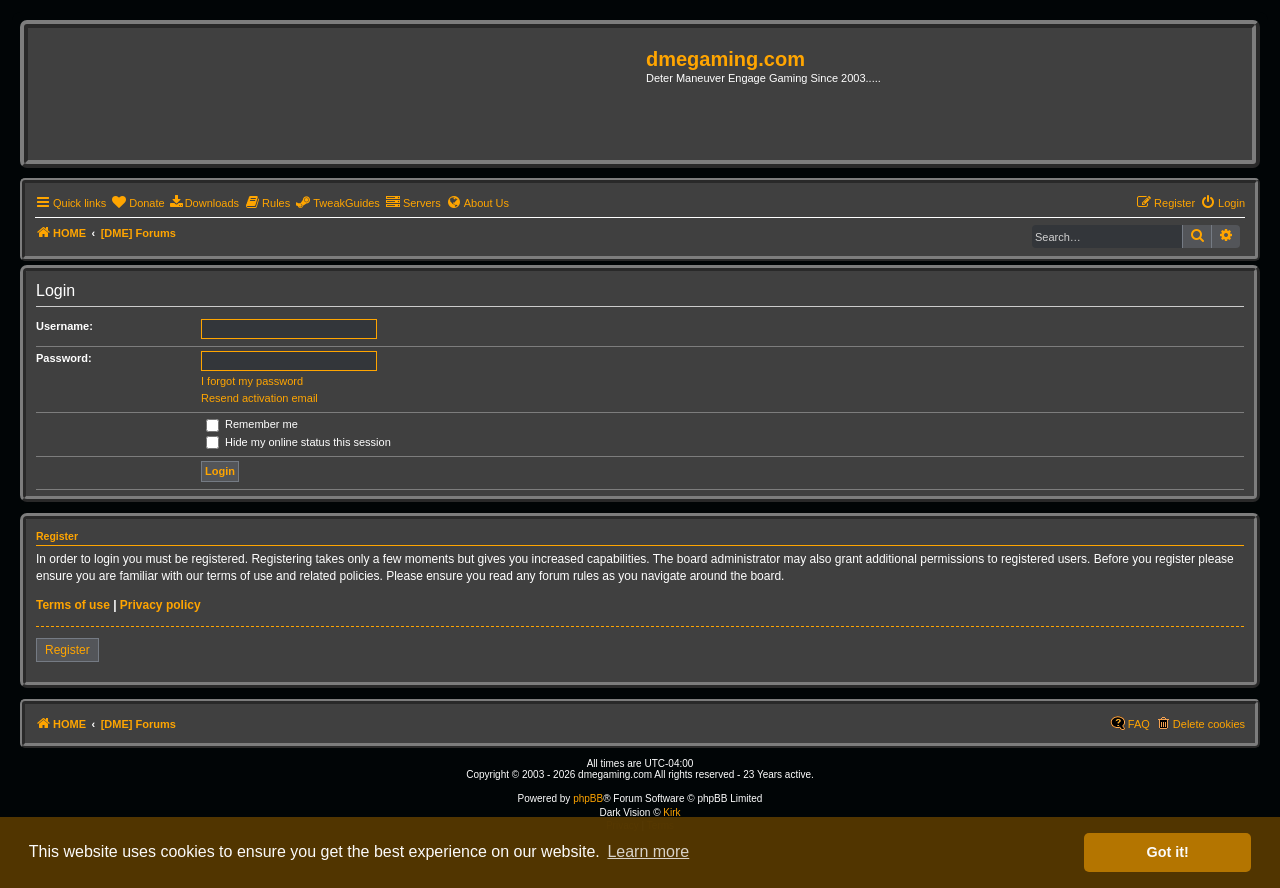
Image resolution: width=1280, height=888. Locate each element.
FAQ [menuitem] (1139, 724)
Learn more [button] (648, 851)
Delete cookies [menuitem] (1209, 724)
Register (67, 650)
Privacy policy (160, 605)
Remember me (252, 424)
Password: (64, 358)
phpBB (588, 798)
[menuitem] (137, 203)
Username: (64, 326)
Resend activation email (259, 398)
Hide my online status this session (298, 442)
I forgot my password (252, 381)
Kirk (671, 812)
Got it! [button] (1168, 852)
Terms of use (73, 605)
